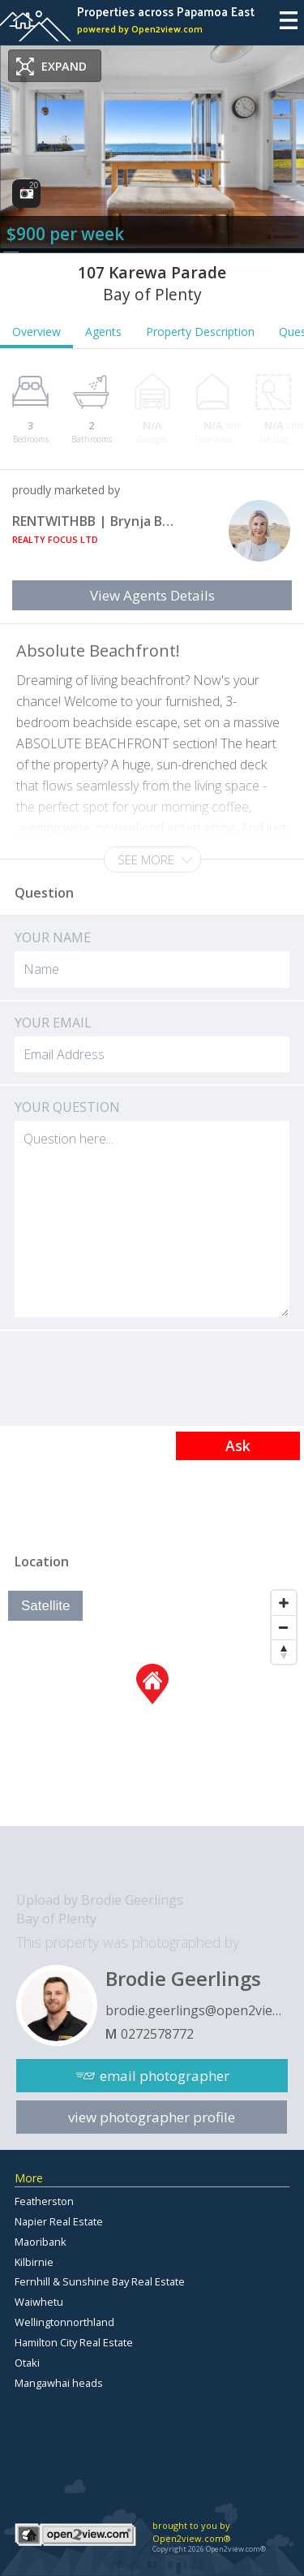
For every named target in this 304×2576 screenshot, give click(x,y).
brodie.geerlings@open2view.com (196, 2010)
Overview (36, 331)
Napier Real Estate (59, 2221)
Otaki (27, 2362)
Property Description (200, 331)
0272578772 (157, 2034)
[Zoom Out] (284, 1627)
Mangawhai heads (59, 2383)
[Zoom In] (284, 1603)
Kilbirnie (34, 2262)
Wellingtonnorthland (64, 2322)
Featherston (44, 2201)
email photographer (164, 2075)
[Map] (152, 1704)
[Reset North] (284, 1651)
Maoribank (40, 2241)
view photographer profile (151, 2117)
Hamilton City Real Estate (74, 2342)
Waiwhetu (39, 2301)
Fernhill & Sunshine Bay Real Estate (100, 2281)
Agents (103, 331)
